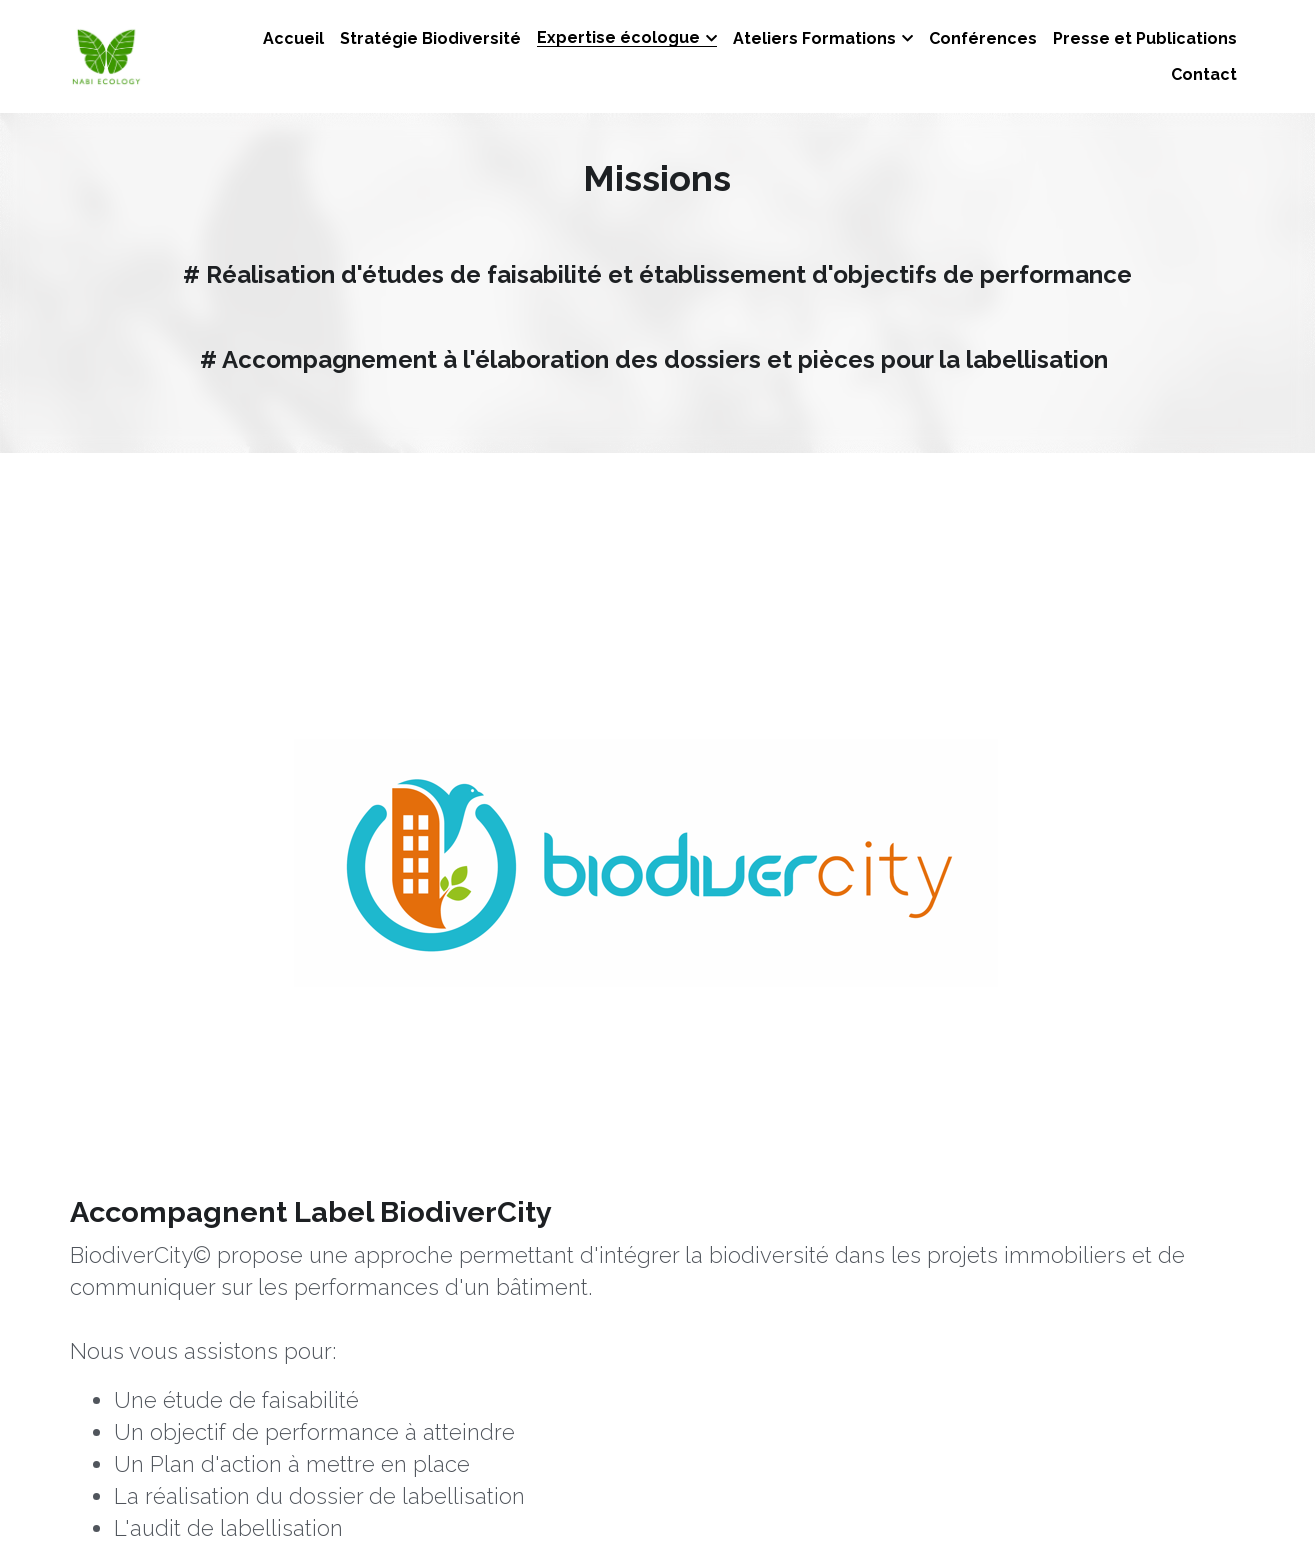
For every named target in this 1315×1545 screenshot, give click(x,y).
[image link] (282, 679)
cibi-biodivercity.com (635, 932)
